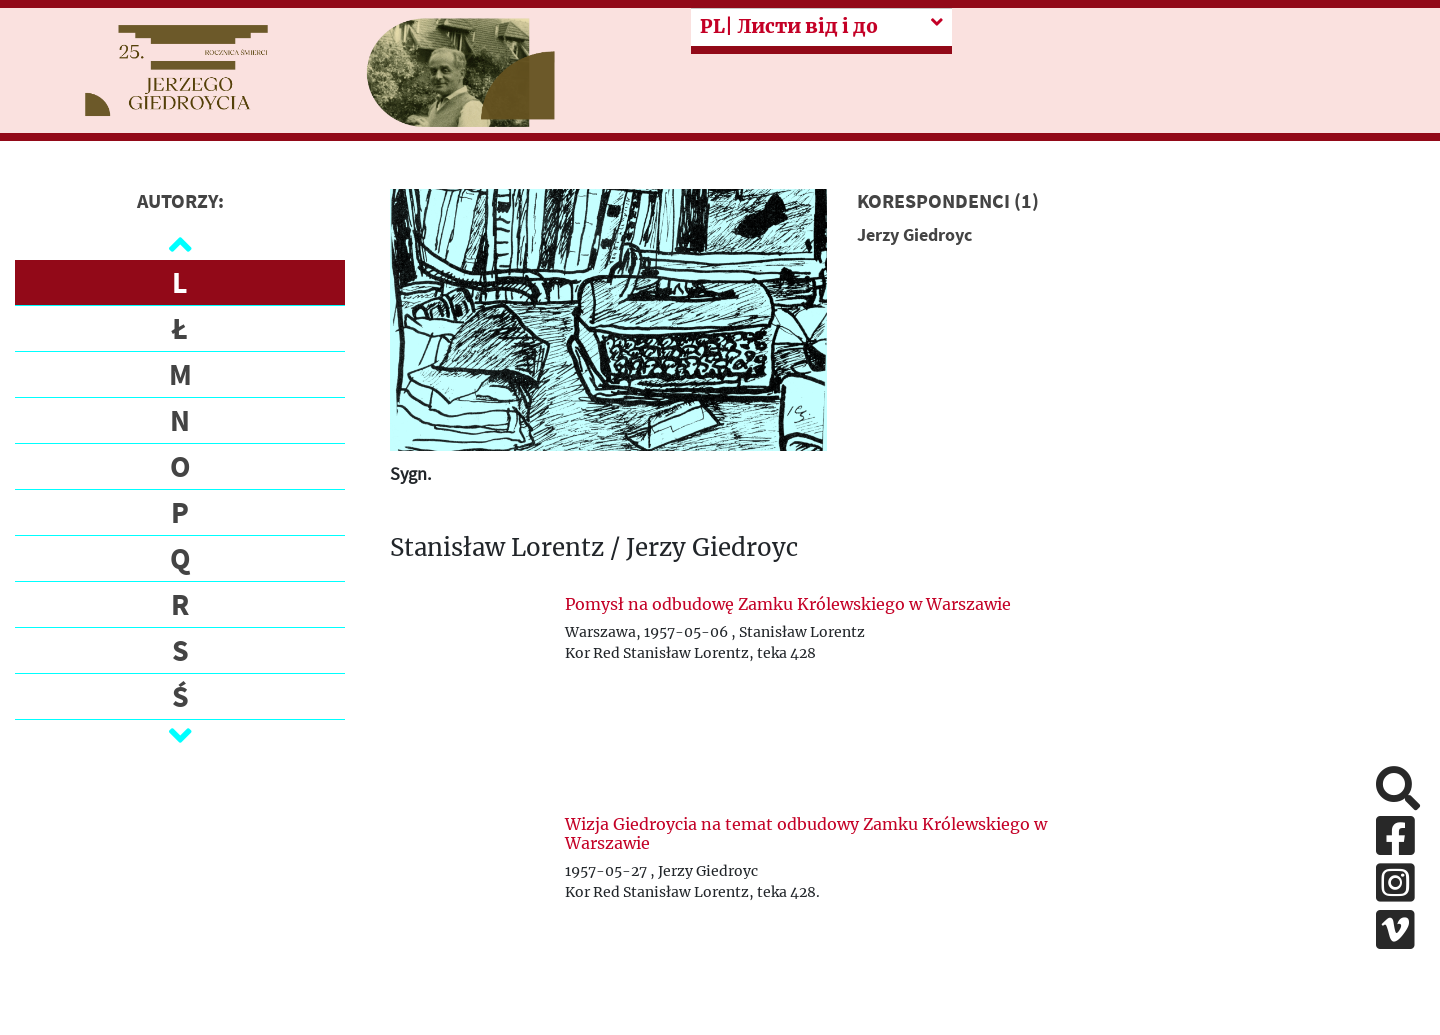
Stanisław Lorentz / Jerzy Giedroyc (594, 548)
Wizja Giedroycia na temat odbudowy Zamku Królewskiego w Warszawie (806, 833)
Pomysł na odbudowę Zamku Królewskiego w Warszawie (788, 604)
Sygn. (410, 473)
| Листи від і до (789, 26)
